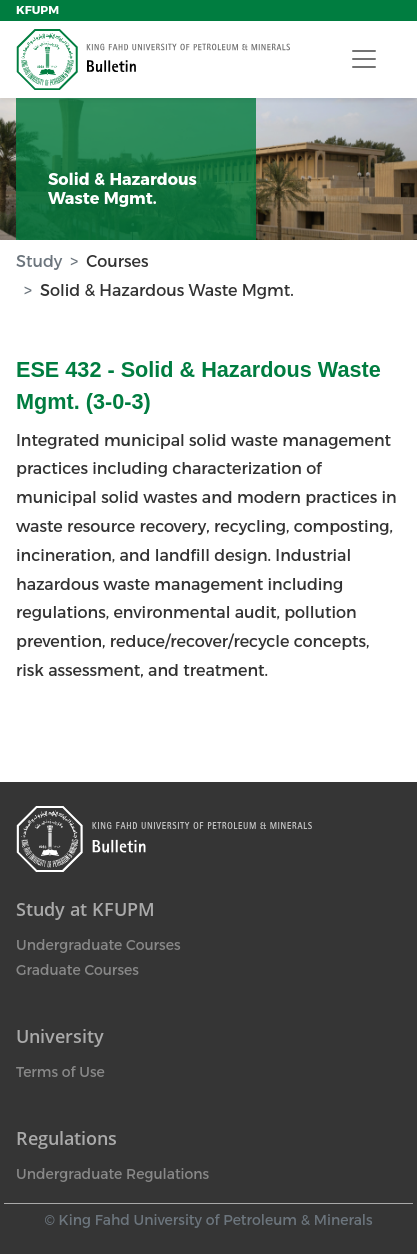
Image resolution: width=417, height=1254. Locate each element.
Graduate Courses (77, 970)
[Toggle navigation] (364, 59)
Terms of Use (60, 1072)
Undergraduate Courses (98, 945)
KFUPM (37, 10)
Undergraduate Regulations (112, 1174)
